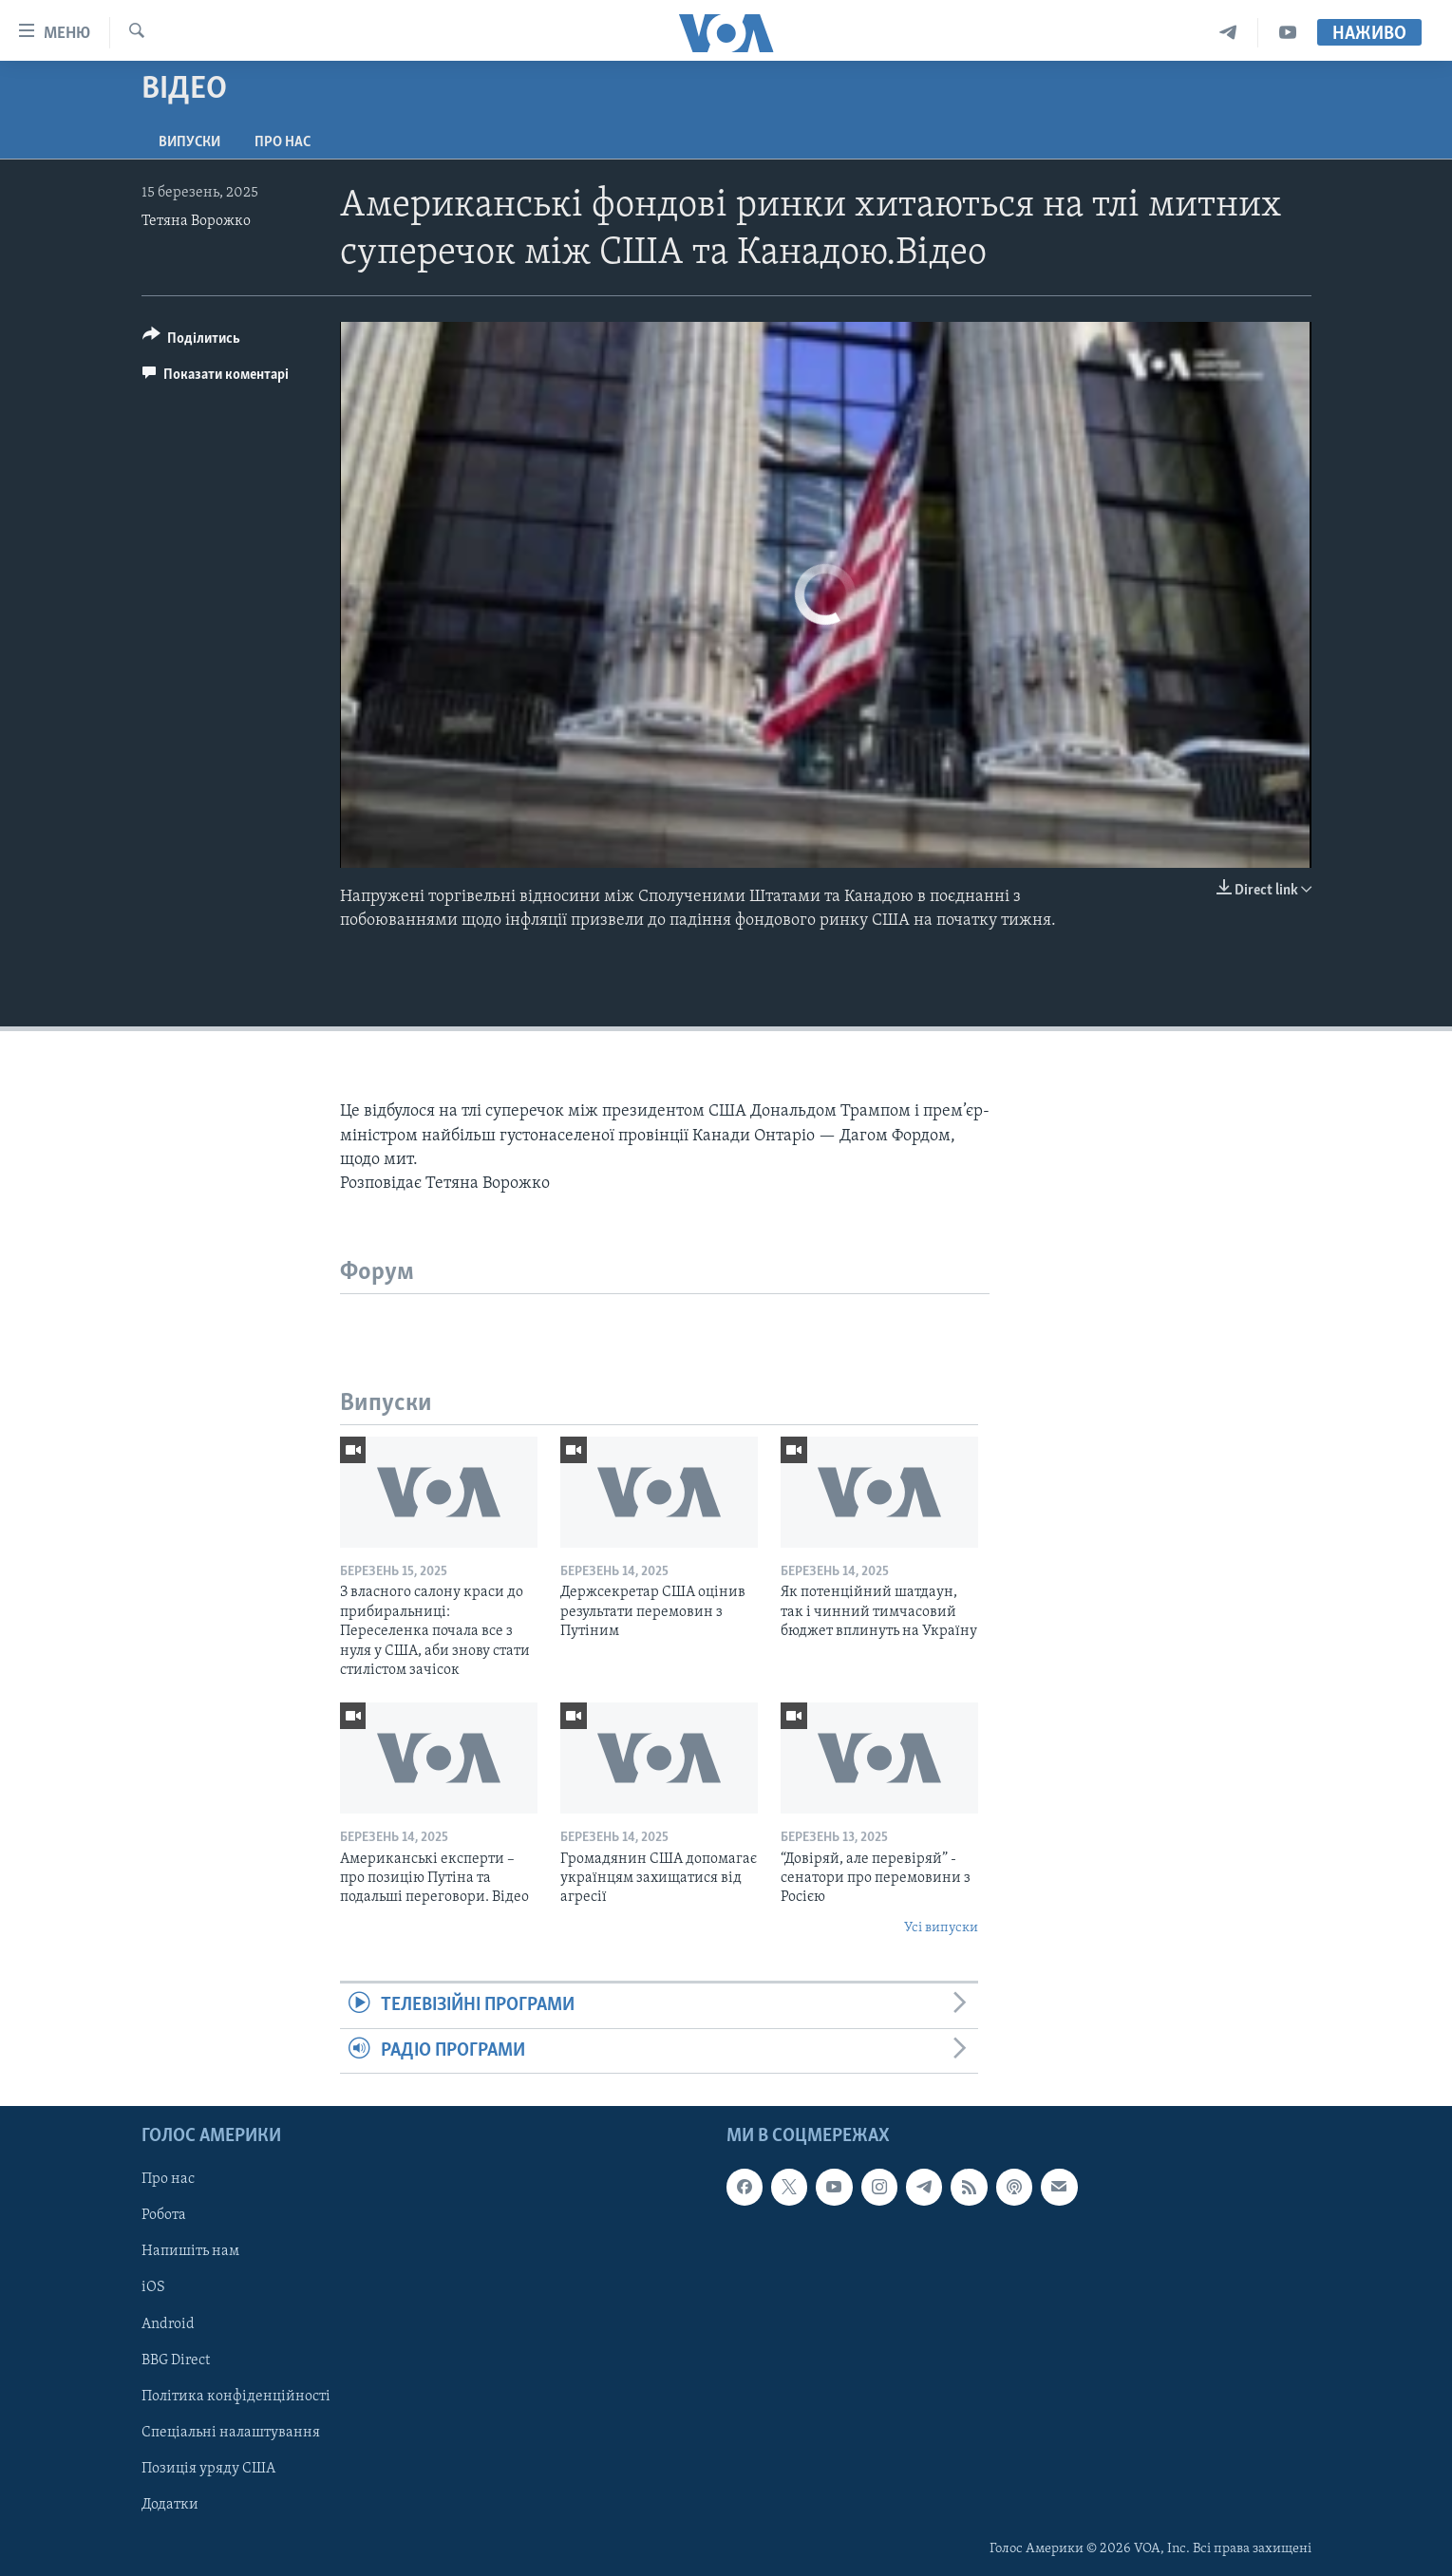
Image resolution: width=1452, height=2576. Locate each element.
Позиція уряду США (208, 2468)
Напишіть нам (190, 2251)
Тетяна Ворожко (196, 221)
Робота (163, 2215)
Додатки (169, 2504)
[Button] (191, 341)
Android (168, 2323)
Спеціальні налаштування (230, 2432)
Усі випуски (941, 1928)
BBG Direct (175, 2359)
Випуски (189, 142)
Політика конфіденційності (235, 2396)
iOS (153, 2287)
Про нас (283, 142)
